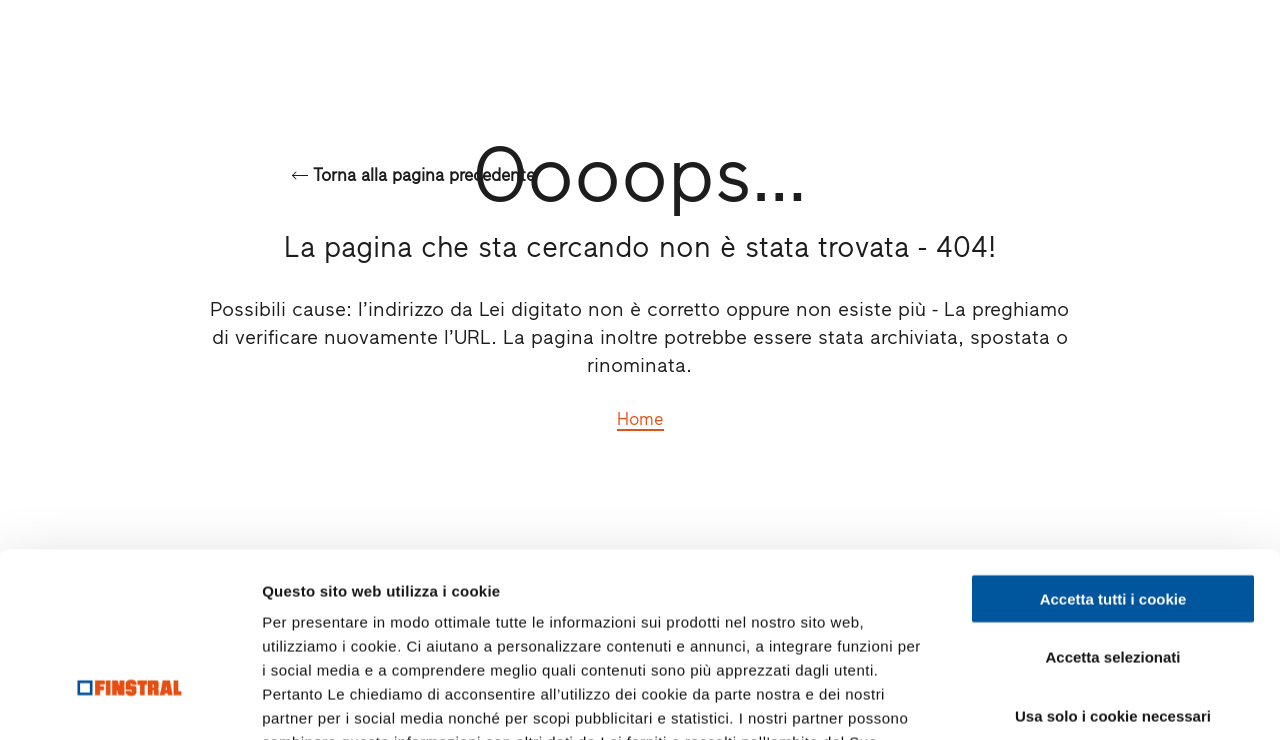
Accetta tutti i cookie (1113, 452)
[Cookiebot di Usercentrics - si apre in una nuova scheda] (129, 701)
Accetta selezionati (1112, 511)
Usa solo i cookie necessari (1113, 569)
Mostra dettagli (1052, 700)
